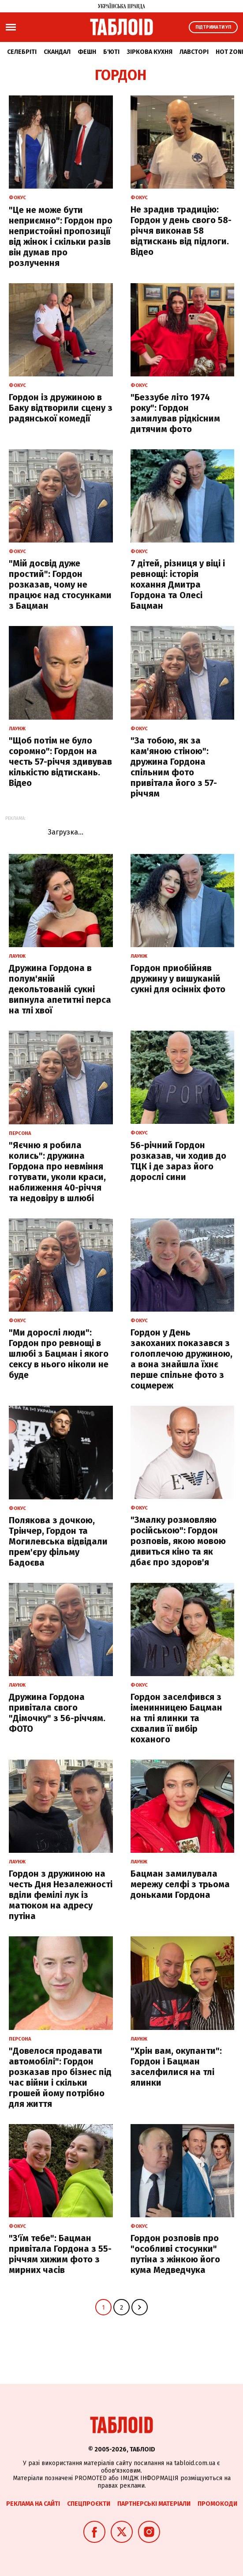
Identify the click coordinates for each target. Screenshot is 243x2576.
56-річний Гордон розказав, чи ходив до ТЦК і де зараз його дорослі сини (178, 1161)
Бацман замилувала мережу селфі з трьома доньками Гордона (180, 1884)
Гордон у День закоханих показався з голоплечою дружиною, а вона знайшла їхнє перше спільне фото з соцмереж (181, 1359)
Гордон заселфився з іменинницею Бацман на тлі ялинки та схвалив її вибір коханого (176, 1718)
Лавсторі (194, 52)
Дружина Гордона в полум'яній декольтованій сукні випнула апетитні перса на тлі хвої (60, 989)
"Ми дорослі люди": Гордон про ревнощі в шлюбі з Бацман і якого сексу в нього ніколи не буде (58, 1353)
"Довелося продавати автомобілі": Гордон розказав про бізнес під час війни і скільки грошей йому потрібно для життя (60, 2077)
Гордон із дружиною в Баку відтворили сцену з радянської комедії (60, 408)
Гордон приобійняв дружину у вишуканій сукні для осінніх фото (178, 978)
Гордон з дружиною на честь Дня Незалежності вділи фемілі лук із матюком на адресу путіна (60, 1894)
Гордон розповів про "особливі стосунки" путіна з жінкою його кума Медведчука (175, 2254)
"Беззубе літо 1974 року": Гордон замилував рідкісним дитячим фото (175, 413)
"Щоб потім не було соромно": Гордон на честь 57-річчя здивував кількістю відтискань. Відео (60, 761)
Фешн (87, 52)
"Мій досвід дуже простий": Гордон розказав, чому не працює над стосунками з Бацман (60, 584)
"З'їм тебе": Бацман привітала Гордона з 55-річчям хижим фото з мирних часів (60, 2254)
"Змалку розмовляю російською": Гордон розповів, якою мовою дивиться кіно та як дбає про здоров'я (178, 1540)
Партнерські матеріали (154, 2504)
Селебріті (22, 52)
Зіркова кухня (149, 52)
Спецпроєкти (88, 2504)
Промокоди (217, 2504)
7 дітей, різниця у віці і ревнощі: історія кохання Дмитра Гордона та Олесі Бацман (178, 584)
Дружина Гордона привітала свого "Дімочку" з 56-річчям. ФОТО (57, 1713)
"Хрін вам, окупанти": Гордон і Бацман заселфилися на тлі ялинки (176, 2066)
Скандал (57, 52)
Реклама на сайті (33, 2504)
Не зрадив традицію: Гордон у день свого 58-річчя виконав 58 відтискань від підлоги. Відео (181, 230)
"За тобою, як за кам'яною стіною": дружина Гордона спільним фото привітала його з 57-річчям (174, 767)
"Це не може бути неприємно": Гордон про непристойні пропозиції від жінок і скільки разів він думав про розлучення (60, 236)
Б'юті (111, 52)
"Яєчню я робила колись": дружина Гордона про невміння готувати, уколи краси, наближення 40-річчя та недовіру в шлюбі (57, 1171)
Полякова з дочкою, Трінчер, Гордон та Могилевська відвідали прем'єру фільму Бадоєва (58, 1541)
